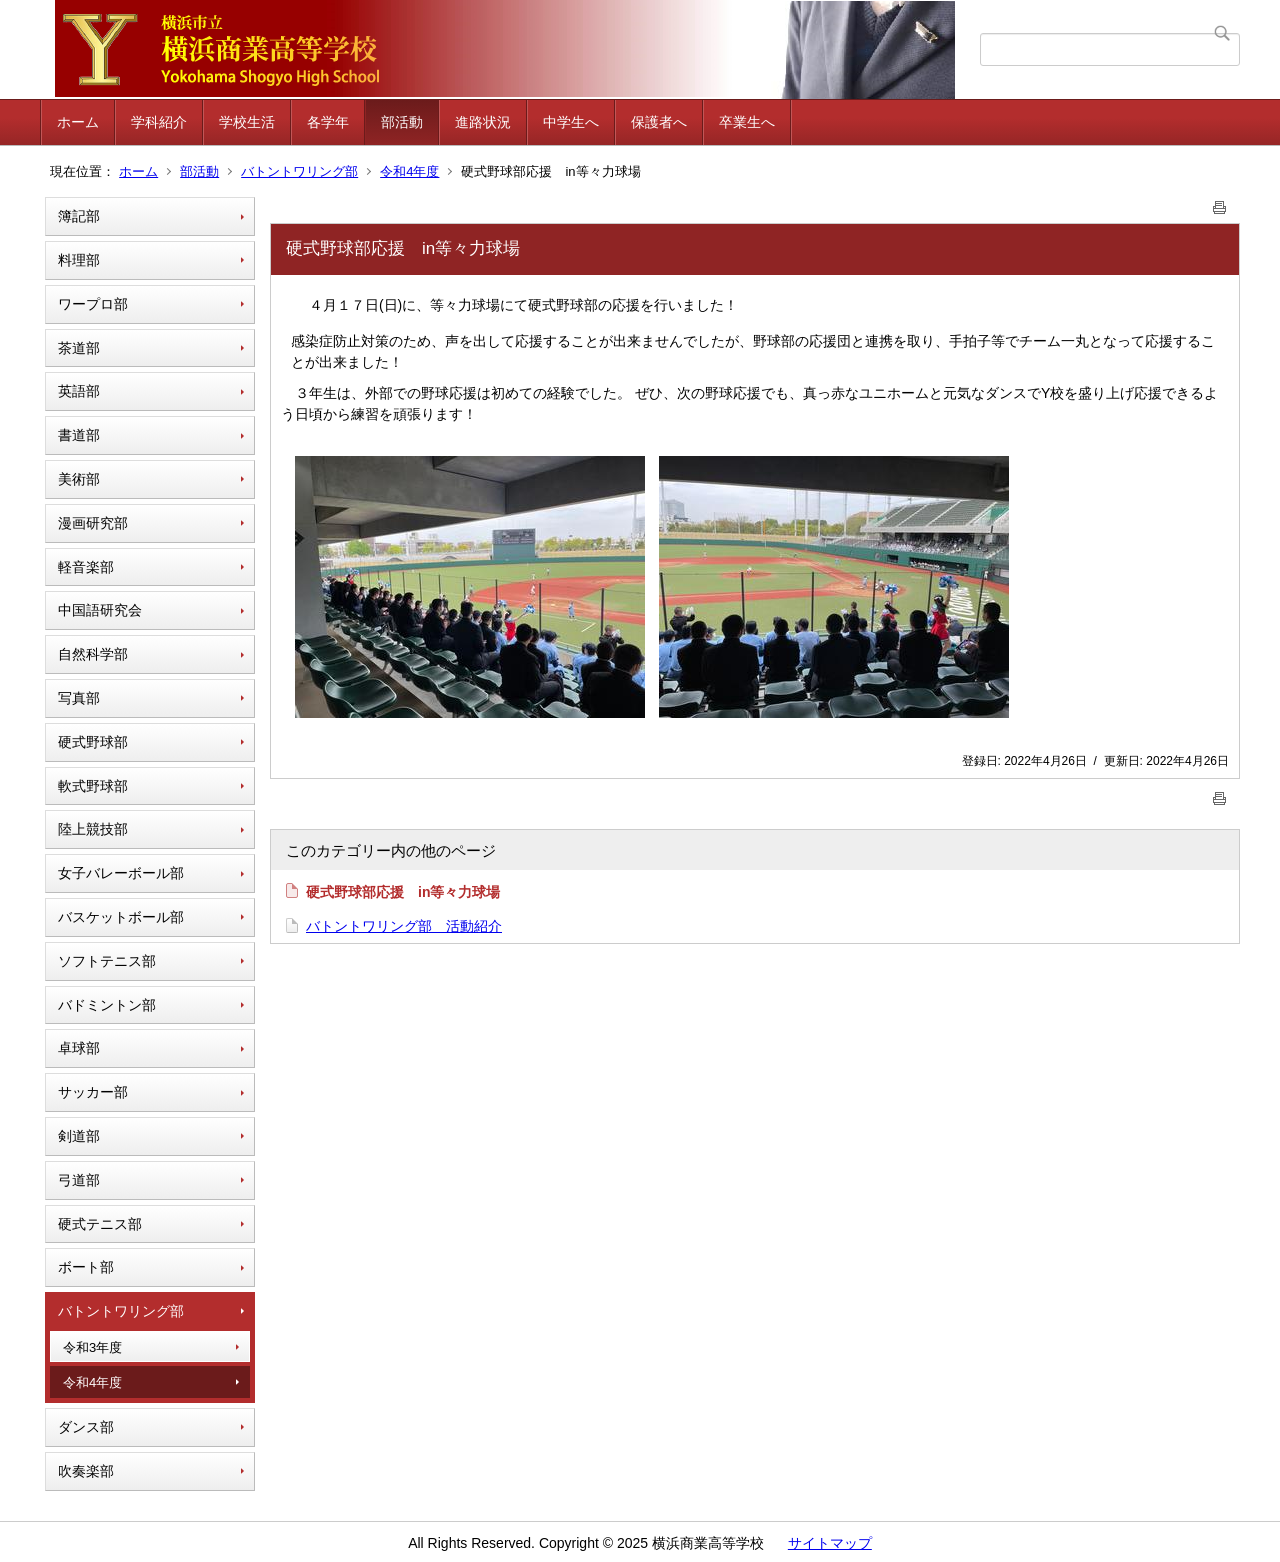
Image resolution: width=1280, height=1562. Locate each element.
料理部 (79, 260)
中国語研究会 (100, 610)
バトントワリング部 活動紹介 (404, 926)
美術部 (79, 479)
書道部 (79, 435)
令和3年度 (92, 1347)
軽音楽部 (86, 567)
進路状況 (483, 122)
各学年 (328, 122)
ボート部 (86, 1267)
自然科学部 (93, 654)
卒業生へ (747, 122)
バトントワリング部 (299, 171)
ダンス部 (86, 1427)
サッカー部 (93, 1092)
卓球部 (79, 1048)
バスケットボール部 (121, 917)
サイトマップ (830, 1543)
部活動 (402, 122)
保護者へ (659, 122)
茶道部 (79, 348)
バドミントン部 (107, 1005)
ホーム (78, 122)
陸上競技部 (93, 829)
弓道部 (79, 1180)
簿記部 (79, 216)
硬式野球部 (93, 742)
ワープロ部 (93, 304)
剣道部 (79, 1136)
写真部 (79, 698)
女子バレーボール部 (121, 873)
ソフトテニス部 (107, 961)
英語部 (79, 391)
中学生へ (571, 122)
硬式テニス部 (100, 1224)
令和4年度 (409, 171)
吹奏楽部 (86, 1471)
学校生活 (247, 122)
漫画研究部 (93, 523)
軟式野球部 (93, 786)
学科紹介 (159, 122)
